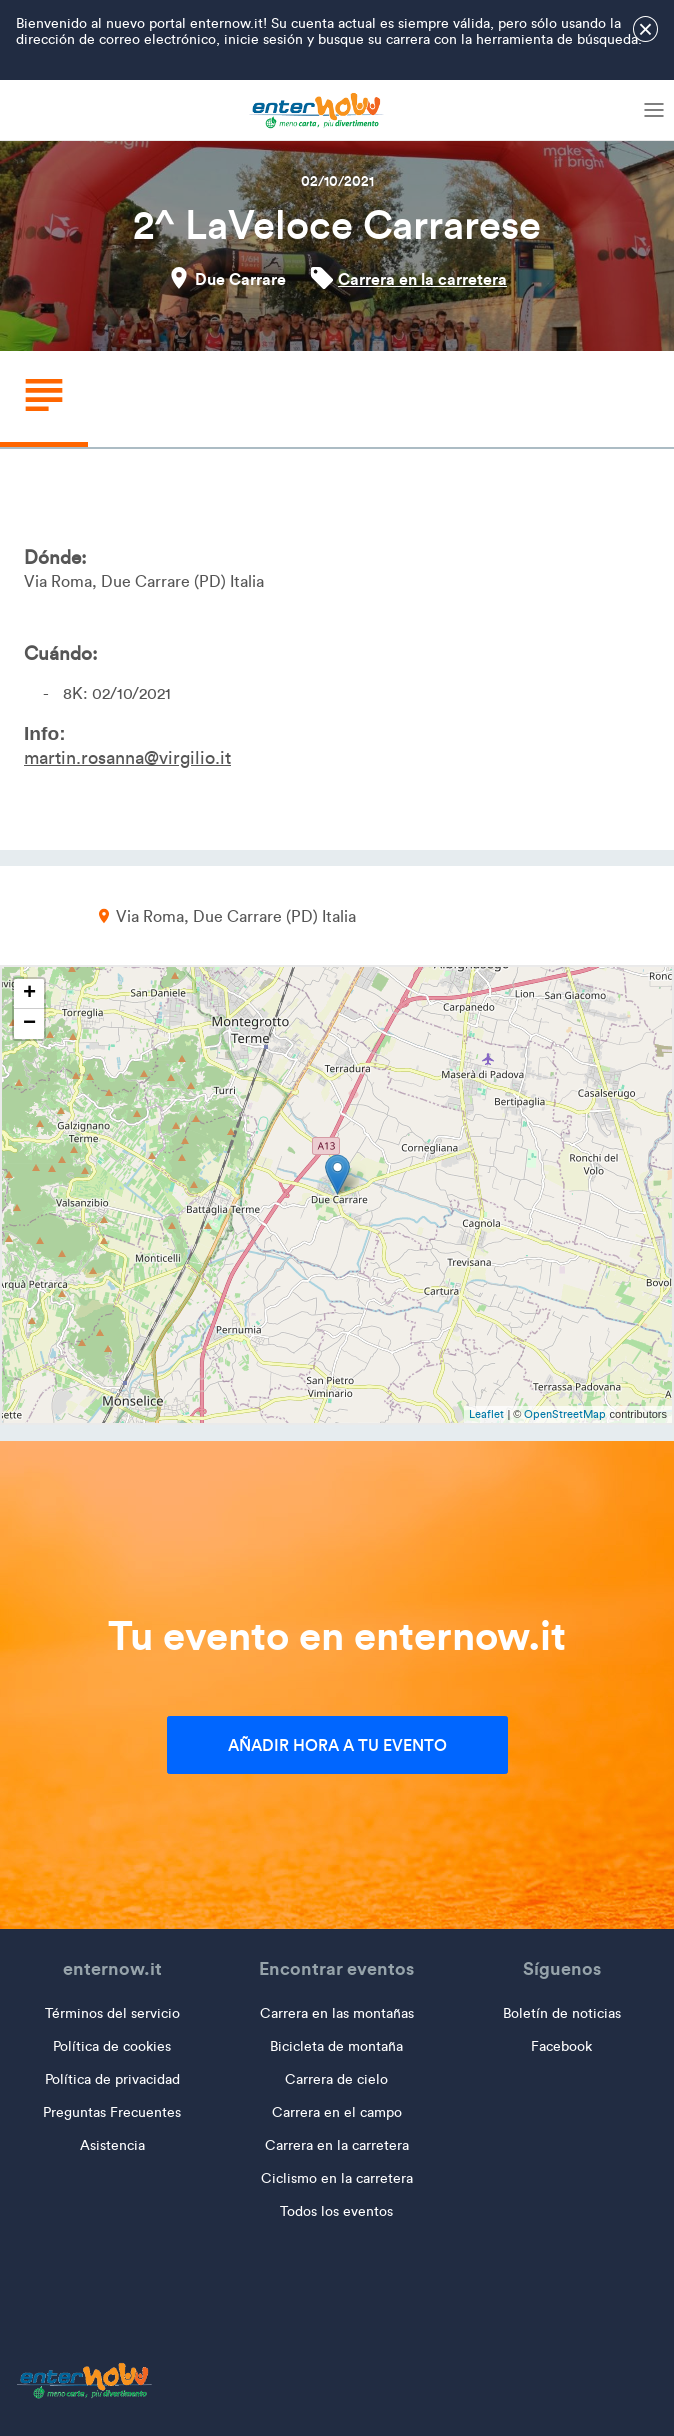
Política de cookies (112, 2046)
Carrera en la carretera (422, 279)
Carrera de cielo (336, 2079)
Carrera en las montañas (337, 2013)
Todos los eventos (336, 2211)
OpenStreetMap (565, 1414)
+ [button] (29, 994)
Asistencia (112, 2145)
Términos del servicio (112, 2013)
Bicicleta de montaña (336, 2046)
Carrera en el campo (337, 2112)
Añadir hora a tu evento (337, 1745)
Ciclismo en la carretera (337, 2178)
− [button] (29, 1024)
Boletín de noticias (562, 2013)
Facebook (561, 2046)
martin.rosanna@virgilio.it (127, 758)
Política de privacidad (112, 2079)
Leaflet (486, 1414)
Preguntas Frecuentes (112, 2112)
